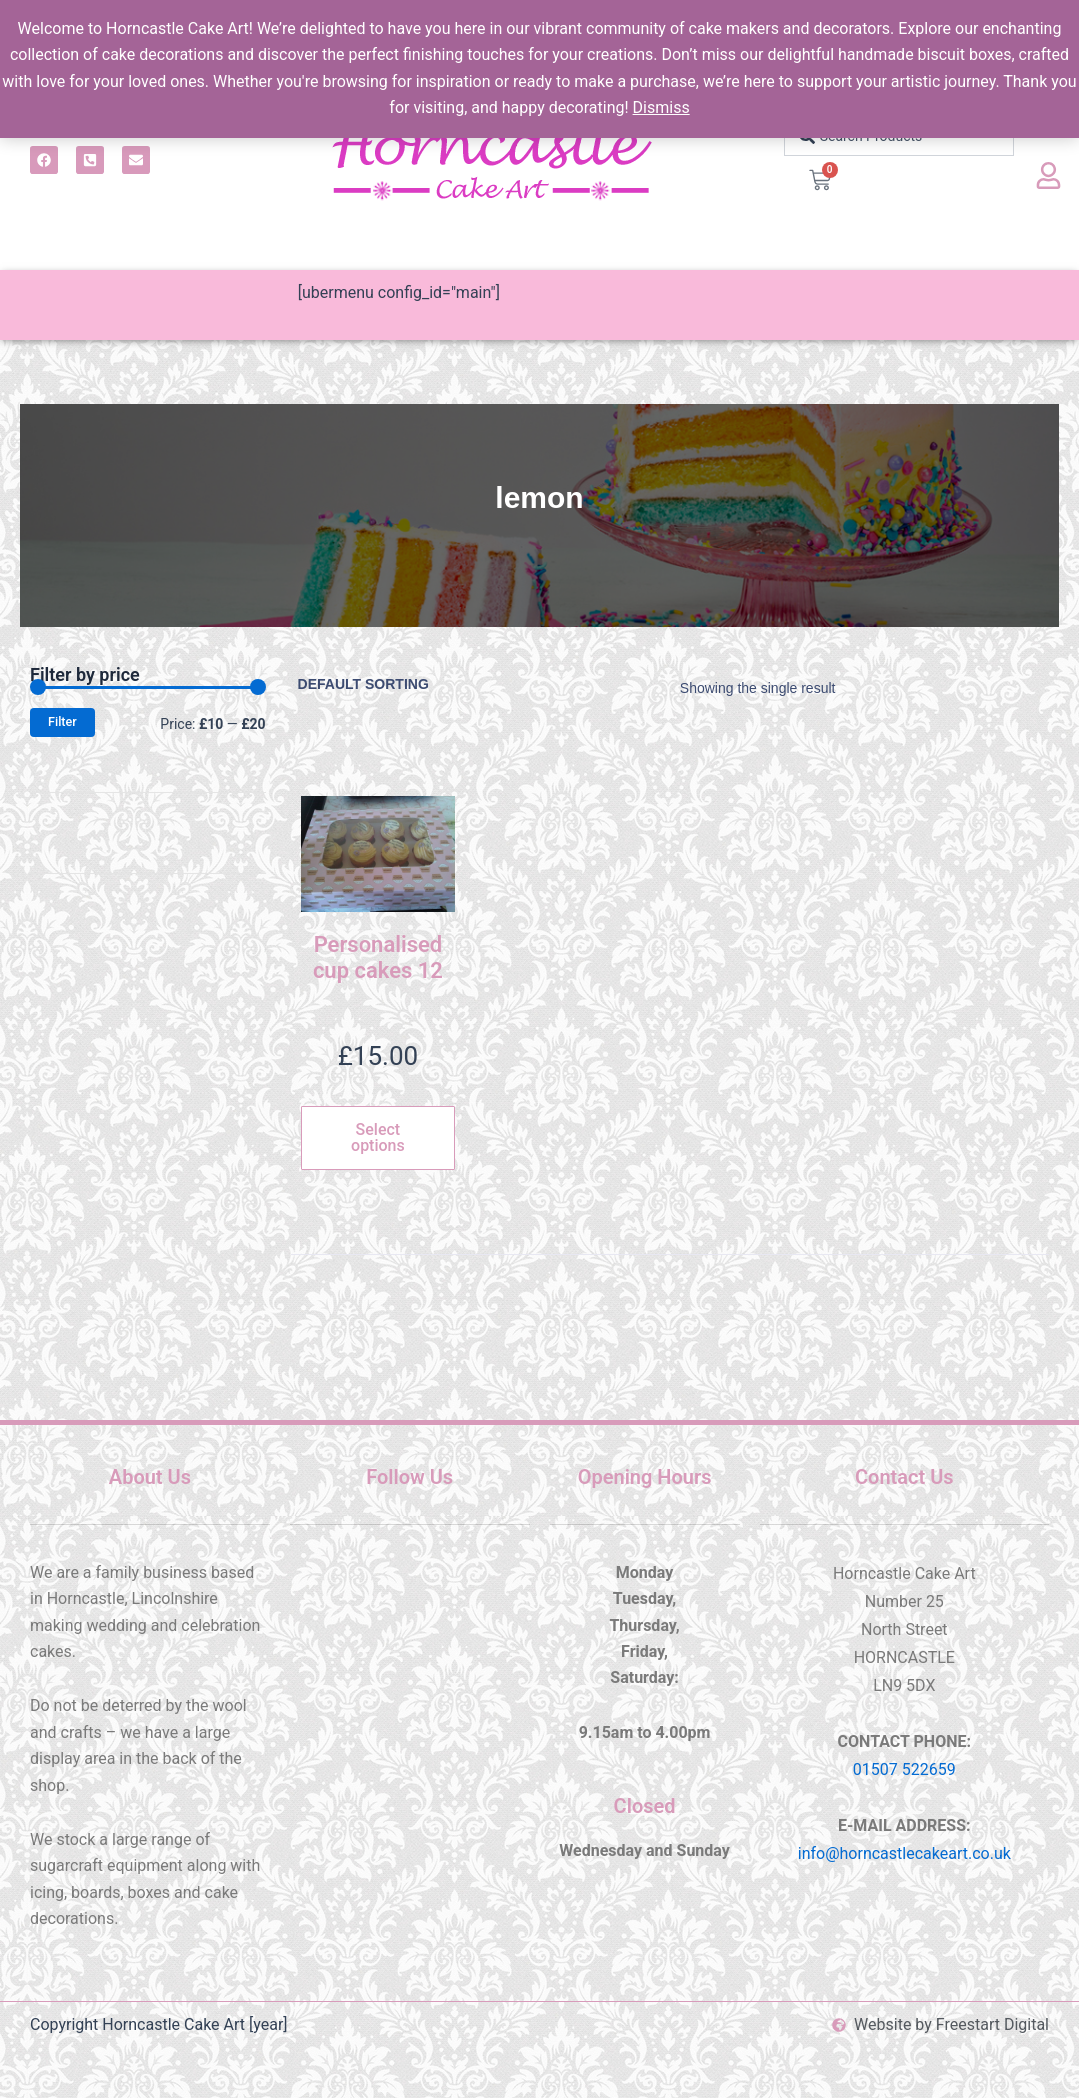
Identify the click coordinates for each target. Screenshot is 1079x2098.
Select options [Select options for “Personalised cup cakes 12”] (378, 1137)
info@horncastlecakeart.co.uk (904, 1853)
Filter (62, 721)
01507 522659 (904, 1769)
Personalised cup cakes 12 (378, 957)
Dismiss (661, 107)
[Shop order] (380, 684)
